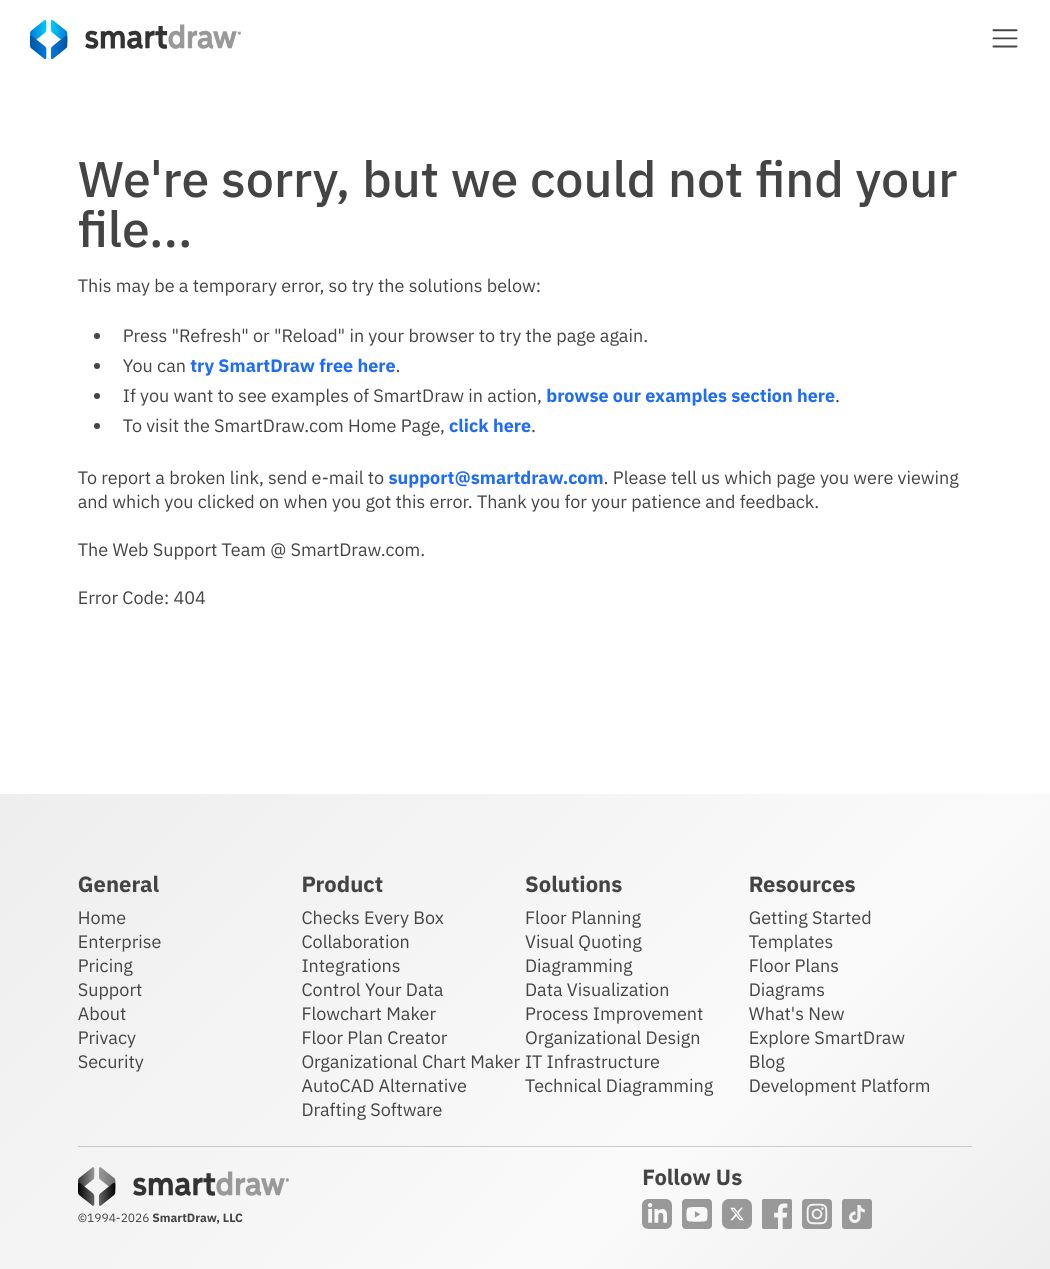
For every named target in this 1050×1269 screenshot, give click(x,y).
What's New (797, 1013)
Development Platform (840, 1085)
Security (111, 1061)
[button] (1005, 38)
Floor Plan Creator (374, 1037)
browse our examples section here (690, 395)
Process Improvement (614, 1013)
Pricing (105, 965)
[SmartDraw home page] (135, 39)
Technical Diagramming (619, 1085)
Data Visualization (597, 989)
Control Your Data (372, 989)
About (102, 1013)
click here (490, 425)
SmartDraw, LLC (197, 1218)
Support (110, 989)
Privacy (107, 1037)
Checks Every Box (372, 917)
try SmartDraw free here (292, 365)
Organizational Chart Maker (410, 1061)
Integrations (350, 965)
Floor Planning (583, 917)
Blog (767, 1061)
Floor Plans (794, 965)
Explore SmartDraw (827, 1037)
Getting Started (810, 917)
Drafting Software (371, 1109)
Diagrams (787, 989)
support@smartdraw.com (495, 477)
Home (102, 917)
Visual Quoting (583, 941)
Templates (791, 941)
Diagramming (579, 965)
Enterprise (120, 941)
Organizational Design (613, 1037)
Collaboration (355, 941)
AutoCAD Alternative (383, 1085)
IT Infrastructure (592, 1061)
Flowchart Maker (368, 1013)
